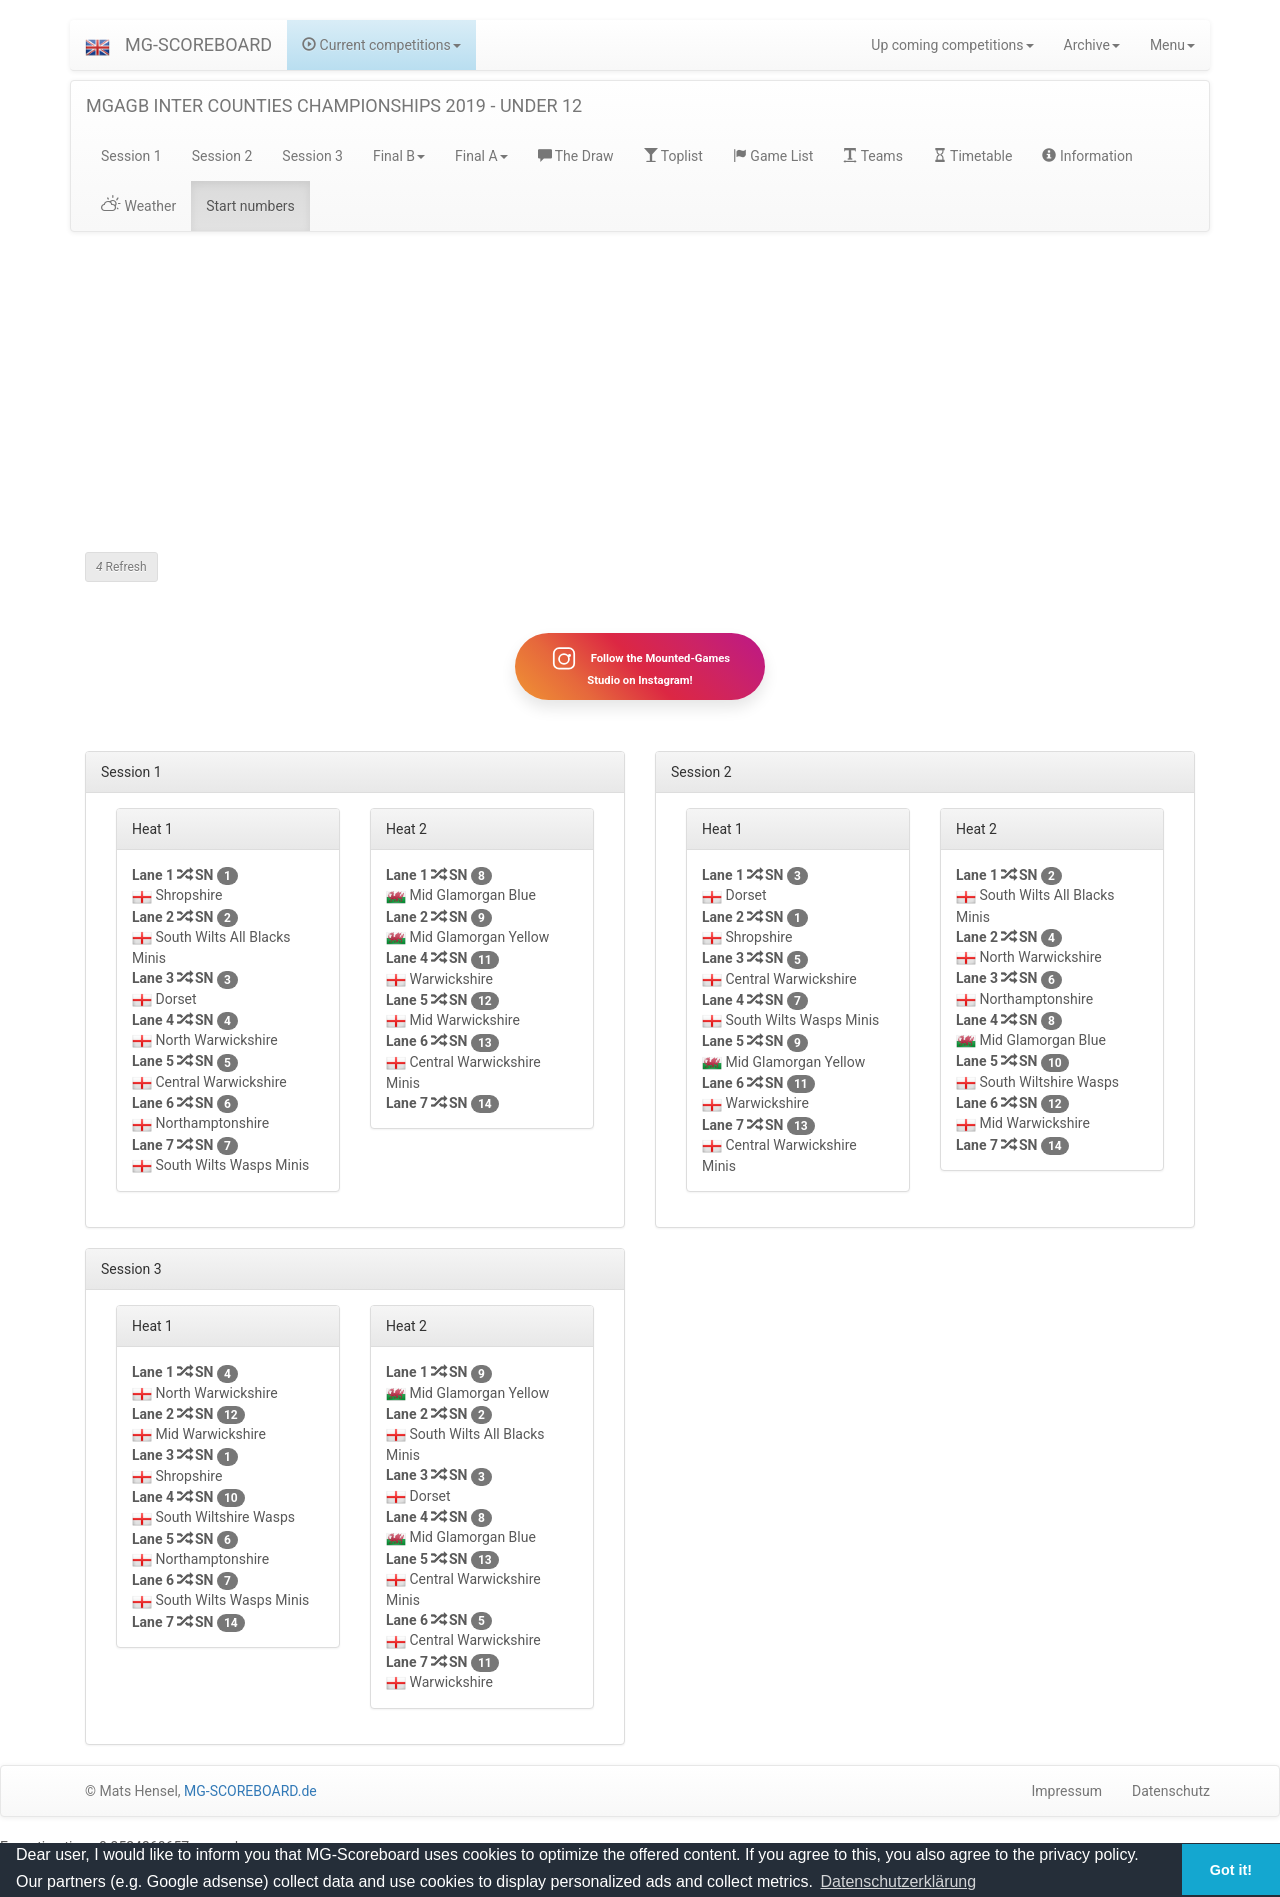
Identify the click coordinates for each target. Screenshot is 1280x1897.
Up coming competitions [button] (952, 45)
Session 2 (222, 156)
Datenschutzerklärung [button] (899, 1881)
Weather (138, 206)
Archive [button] (1092, 45)
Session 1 (131, 156)
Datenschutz (1171, 1791)
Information (1087, 156)
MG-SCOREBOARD (198, 44)
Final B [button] (399, 156)
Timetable (973, 156)
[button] (97, 45)
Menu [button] (1172, 45)
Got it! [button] (1231, 1870)
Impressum (1067, 1791)
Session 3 (312, 156)
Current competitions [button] (381, 45)
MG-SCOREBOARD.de (250, 1791)
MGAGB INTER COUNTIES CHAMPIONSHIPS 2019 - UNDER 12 (334, 105)
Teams (872, 156)
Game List (773, 156)
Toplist (673, 156)
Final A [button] (481, 156)
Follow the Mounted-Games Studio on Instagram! (640, 666)
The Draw (576, 156)
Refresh (121, 567)
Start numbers (250, 206)
